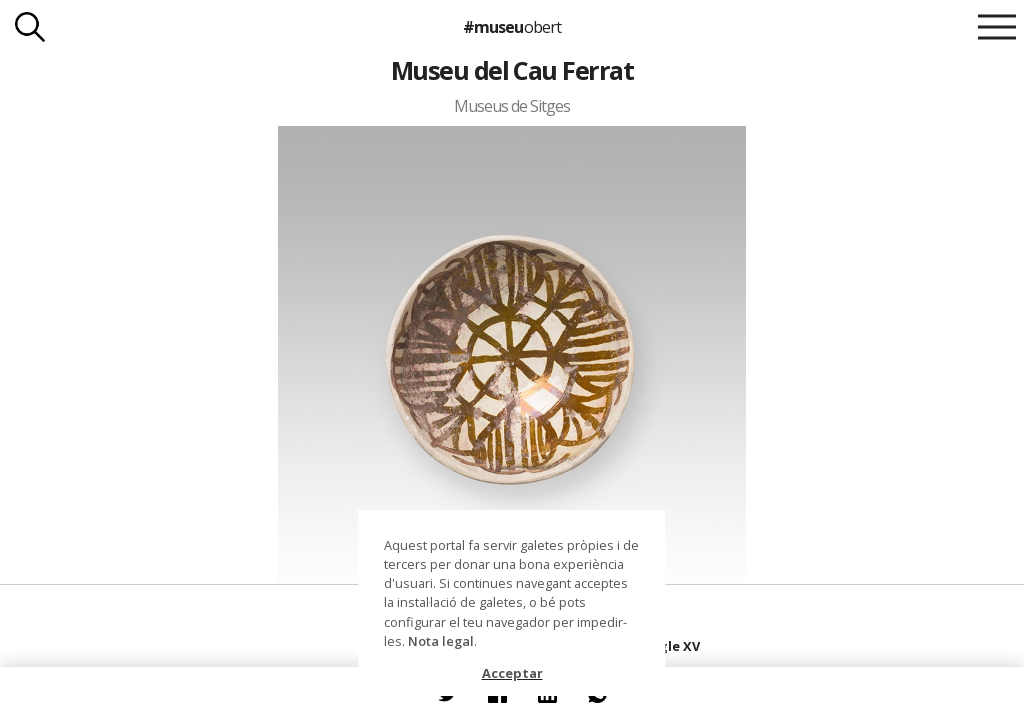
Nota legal (441, 641)
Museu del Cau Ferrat (512, 70)
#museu (511, 27)
